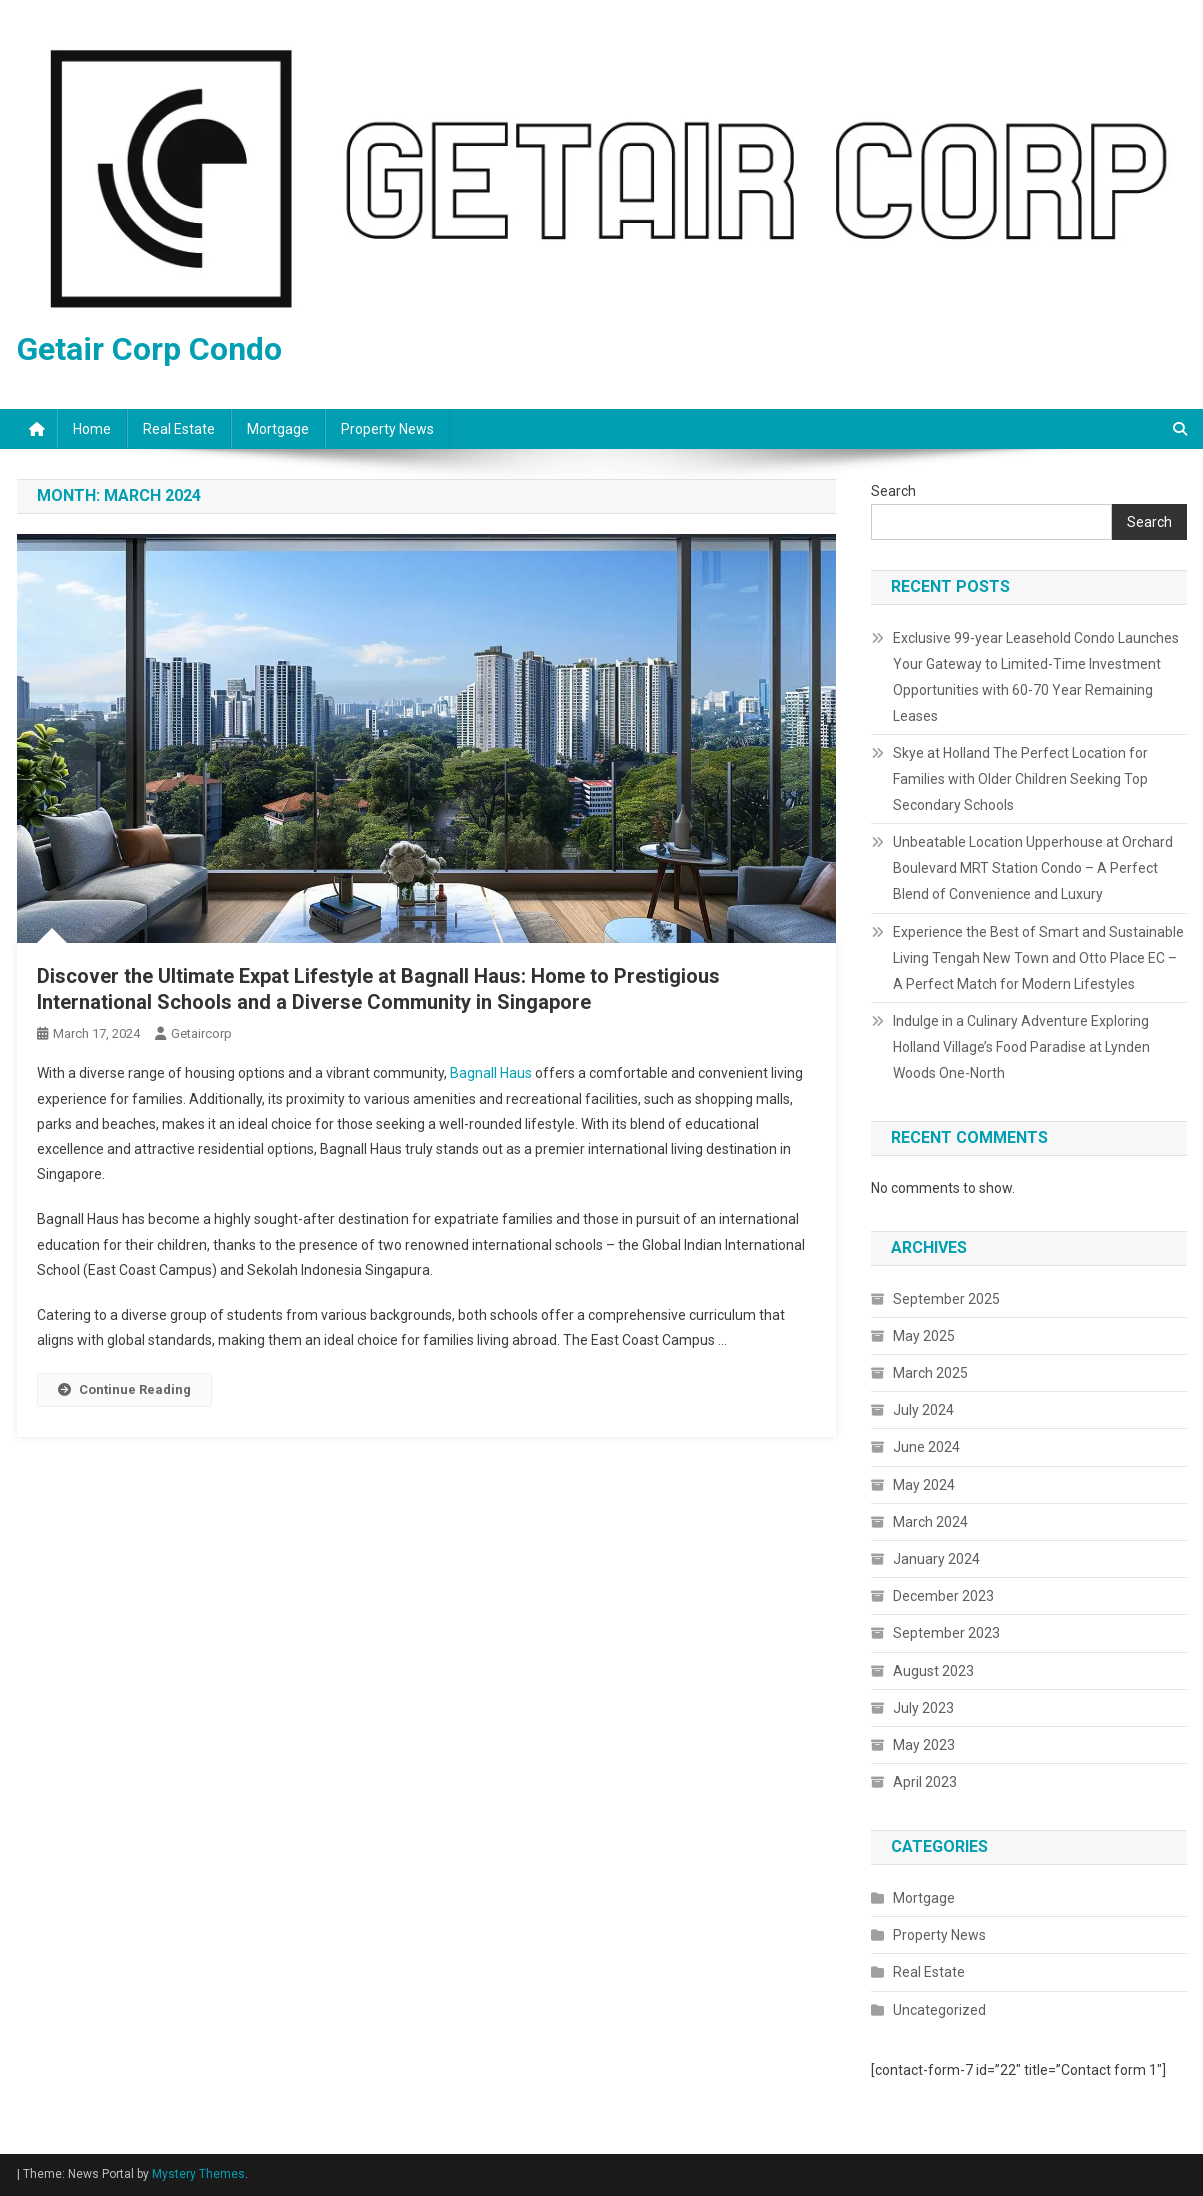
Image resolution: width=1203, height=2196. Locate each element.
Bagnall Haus (491, 1073)
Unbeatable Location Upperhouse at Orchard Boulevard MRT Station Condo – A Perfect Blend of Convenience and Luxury (1033, 868)
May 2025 (924, 1336)
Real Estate (179, 429)
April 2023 (925, 1782)
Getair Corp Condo (149, 349)
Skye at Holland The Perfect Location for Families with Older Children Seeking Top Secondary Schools (1020, 779)
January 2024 (936, 1559)
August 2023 (933, 1671)
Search (893, 491)
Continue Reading (124, 1389)
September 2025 (946, 1299)
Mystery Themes (198, 2174)
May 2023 (924, 1745)
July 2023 (923, 1708)
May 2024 (924, 1485)
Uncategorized (939, 2010)
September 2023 (946, 1633)
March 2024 (930, 1522)
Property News (387, 429)
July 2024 (923, 1410)
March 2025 (930, 1373)
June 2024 (926, 1447)
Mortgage (278, 429)
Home (92, 429)
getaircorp (201, 1033)
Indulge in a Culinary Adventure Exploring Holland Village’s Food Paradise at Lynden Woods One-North (1021, 1047)
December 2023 (943, 1596)
